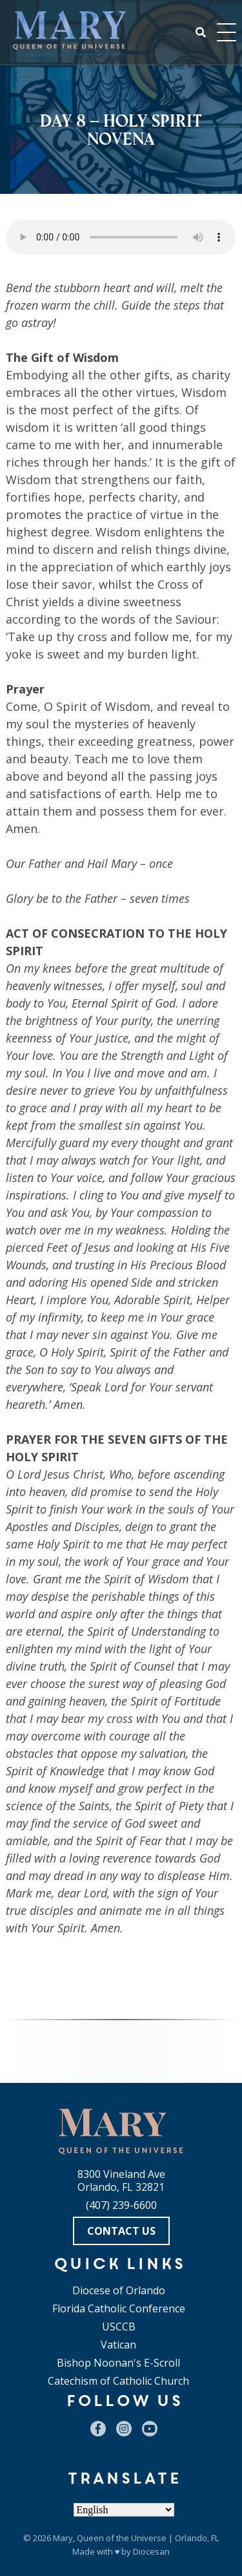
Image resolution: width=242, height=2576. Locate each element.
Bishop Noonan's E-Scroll (118, 2362)
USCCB (119, 2326)
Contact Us (121, 2231)
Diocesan (151, 2551)
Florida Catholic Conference (118, 2308)
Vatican (118, 2344)
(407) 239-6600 (121, 2205)
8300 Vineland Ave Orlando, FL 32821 (121, 2180)
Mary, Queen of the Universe (109, 2538)
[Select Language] (124, 2510)
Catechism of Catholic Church (118, 2380)
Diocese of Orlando (118, 2290)
